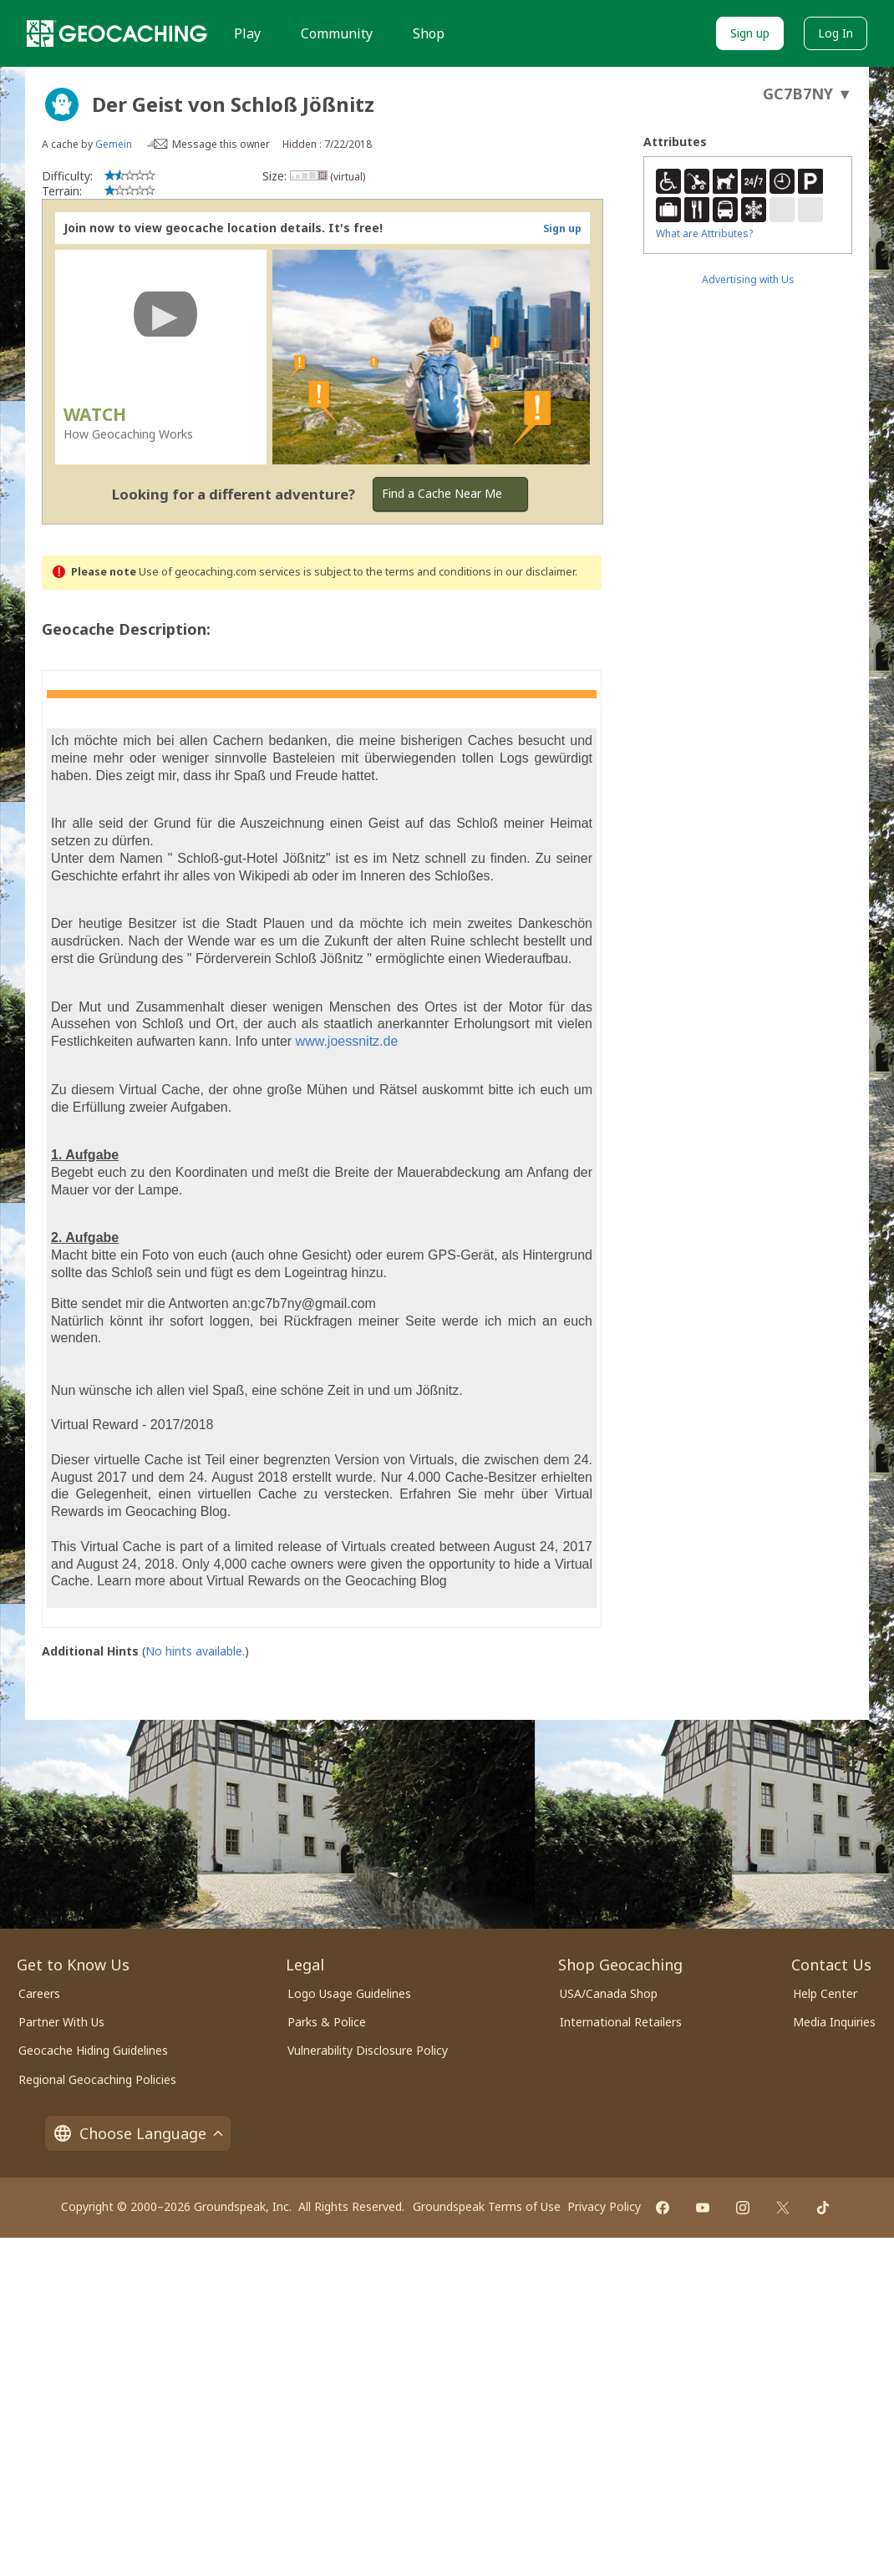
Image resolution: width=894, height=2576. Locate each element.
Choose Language (138, 2133)
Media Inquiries (834, 2022)
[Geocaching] (117, 33)
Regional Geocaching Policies (97, 2079)
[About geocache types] (62, 104)
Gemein (113, 144)
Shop (428, 33)
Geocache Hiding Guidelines (93, 2050)
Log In (835, 33)
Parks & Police (326, 2022)
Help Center (825, 1993)
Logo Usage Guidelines (349, 1993)
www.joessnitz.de (347, 1041)
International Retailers (621, 2022)
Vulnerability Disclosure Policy (367, 2050)
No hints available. (195, 1651)
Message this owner (221, 144)
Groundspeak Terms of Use (487, 2206)
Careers (39, 1993)
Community (337, 33)
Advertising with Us (748, 279)
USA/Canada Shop (609, 1993)
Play (247, 33)
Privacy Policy (604, 2206)
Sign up (750, 33)
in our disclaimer (534, 572)
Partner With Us (61, 2022)
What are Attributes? (704, 233)
